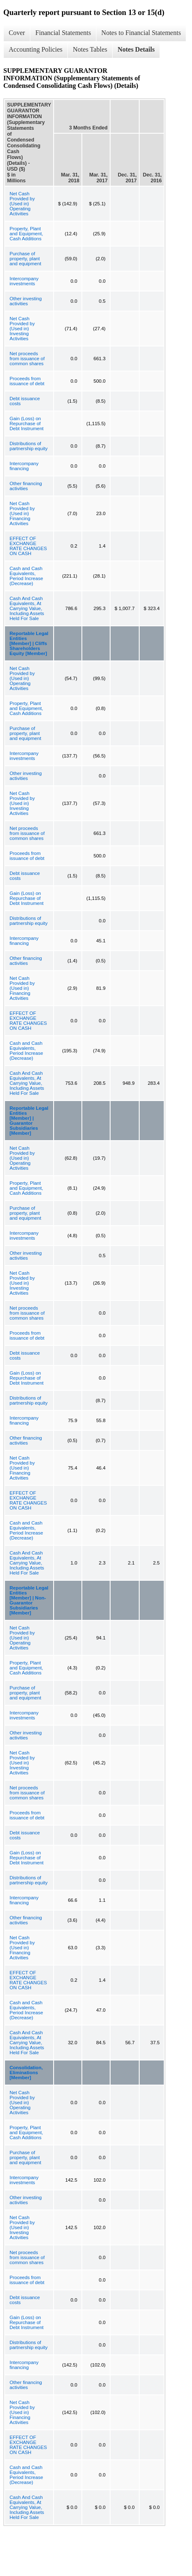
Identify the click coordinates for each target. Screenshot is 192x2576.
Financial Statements (63, 32)
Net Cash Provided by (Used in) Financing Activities (22, 513)
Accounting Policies (35, 49)
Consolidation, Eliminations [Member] (26, 2072)
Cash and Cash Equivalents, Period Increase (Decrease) (26, 576)
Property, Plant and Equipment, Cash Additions (26, 233)
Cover (17, 32)
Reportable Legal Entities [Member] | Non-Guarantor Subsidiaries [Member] (29, 1600)
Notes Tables (90, 49)
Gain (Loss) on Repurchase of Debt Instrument (27, 423)
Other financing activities (26, 486)
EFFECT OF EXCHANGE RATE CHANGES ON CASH (28, 546)
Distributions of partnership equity (28, 446)
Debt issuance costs (25, 401)
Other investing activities (26, 301)
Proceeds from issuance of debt (27, 381)
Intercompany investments (24, 281)
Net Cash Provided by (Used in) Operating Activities (22, 203)
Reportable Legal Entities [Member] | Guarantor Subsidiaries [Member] (29, 1121)
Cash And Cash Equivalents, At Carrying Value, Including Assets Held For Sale (27, 608)
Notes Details (136, 49)
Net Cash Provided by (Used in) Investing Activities (22, 328)
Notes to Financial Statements (141, 32)
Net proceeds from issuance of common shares (27, 358)
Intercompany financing (24, 466)
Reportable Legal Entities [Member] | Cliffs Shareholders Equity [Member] (29, 643)
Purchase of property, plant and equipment (25, 258)
